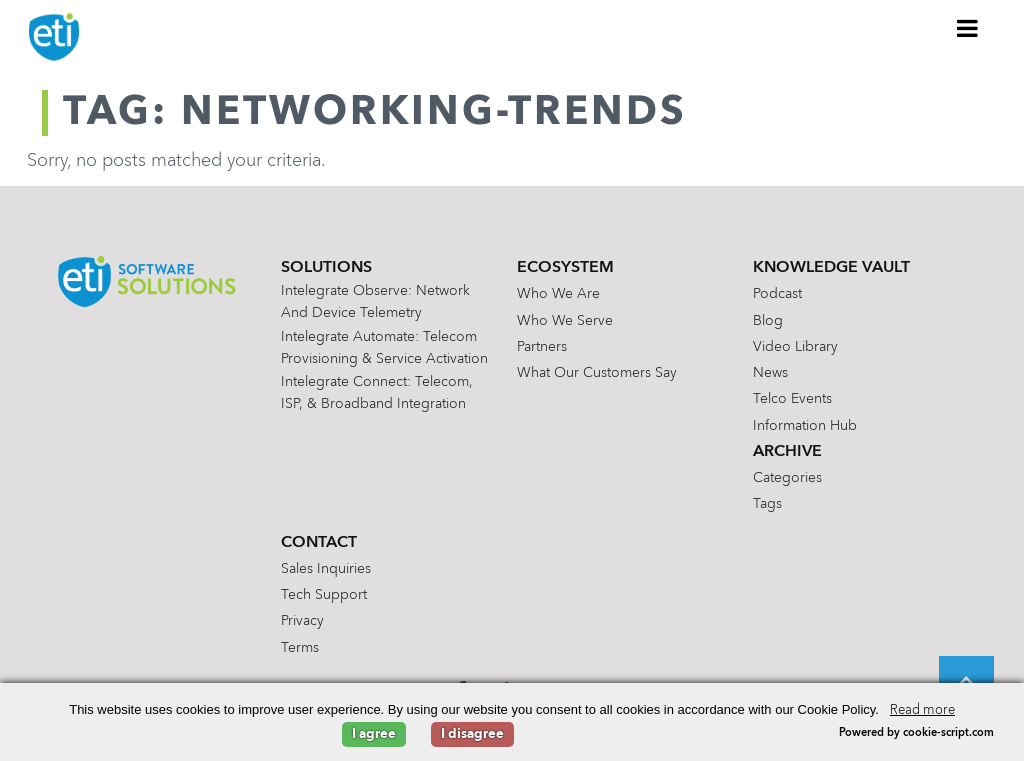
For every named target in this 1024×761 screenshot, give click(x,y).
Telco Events (792, 399)
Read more (922, 710)
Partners (542, 347)
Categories (787, 478)
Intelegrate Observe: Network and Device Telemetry (375, 302)
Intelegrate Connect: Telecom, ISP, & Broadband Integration (377, 393)
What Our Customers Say (597, 373)
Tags (767, 504)
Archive (787, 452)
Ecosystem (565, 268)
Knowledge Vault (831, 268)
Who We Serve (565, 321)
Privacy (302, 621)
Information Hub (805, 426)
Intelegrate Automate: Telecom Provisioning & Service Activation (384, 348)
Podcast (777, 294)
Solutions (326, 268)
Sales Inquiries (326, 569)
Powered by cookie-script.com (916, 733)
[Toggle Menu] (968, 28)
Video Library (795, 347)
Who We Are (558, 294)
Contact (319, 543)
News (770, 373)
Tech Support (324, 595)
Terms (300, 648)
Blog (768, 321)
